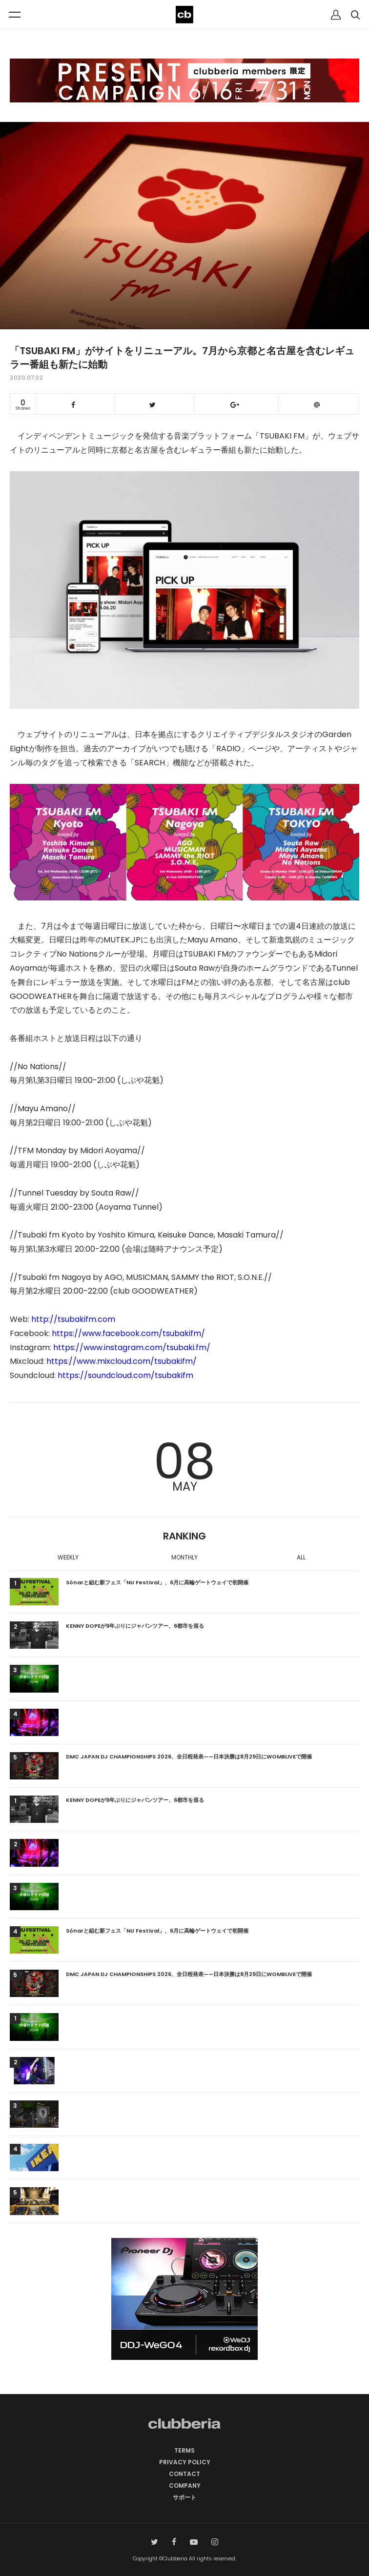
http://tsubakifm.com (73, 1319)
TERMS (184, 2450)
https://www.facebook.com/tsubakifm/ (128, 1333)
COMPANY (185, 2485)
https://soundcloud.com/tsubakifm (125, 1375)
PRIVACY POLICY (184, 2462)
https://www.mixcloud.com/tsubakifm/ (121, 1361)
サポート (184, 2497)
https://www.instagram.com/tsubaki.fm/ (131, 1347)
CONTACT (184, 2474)
